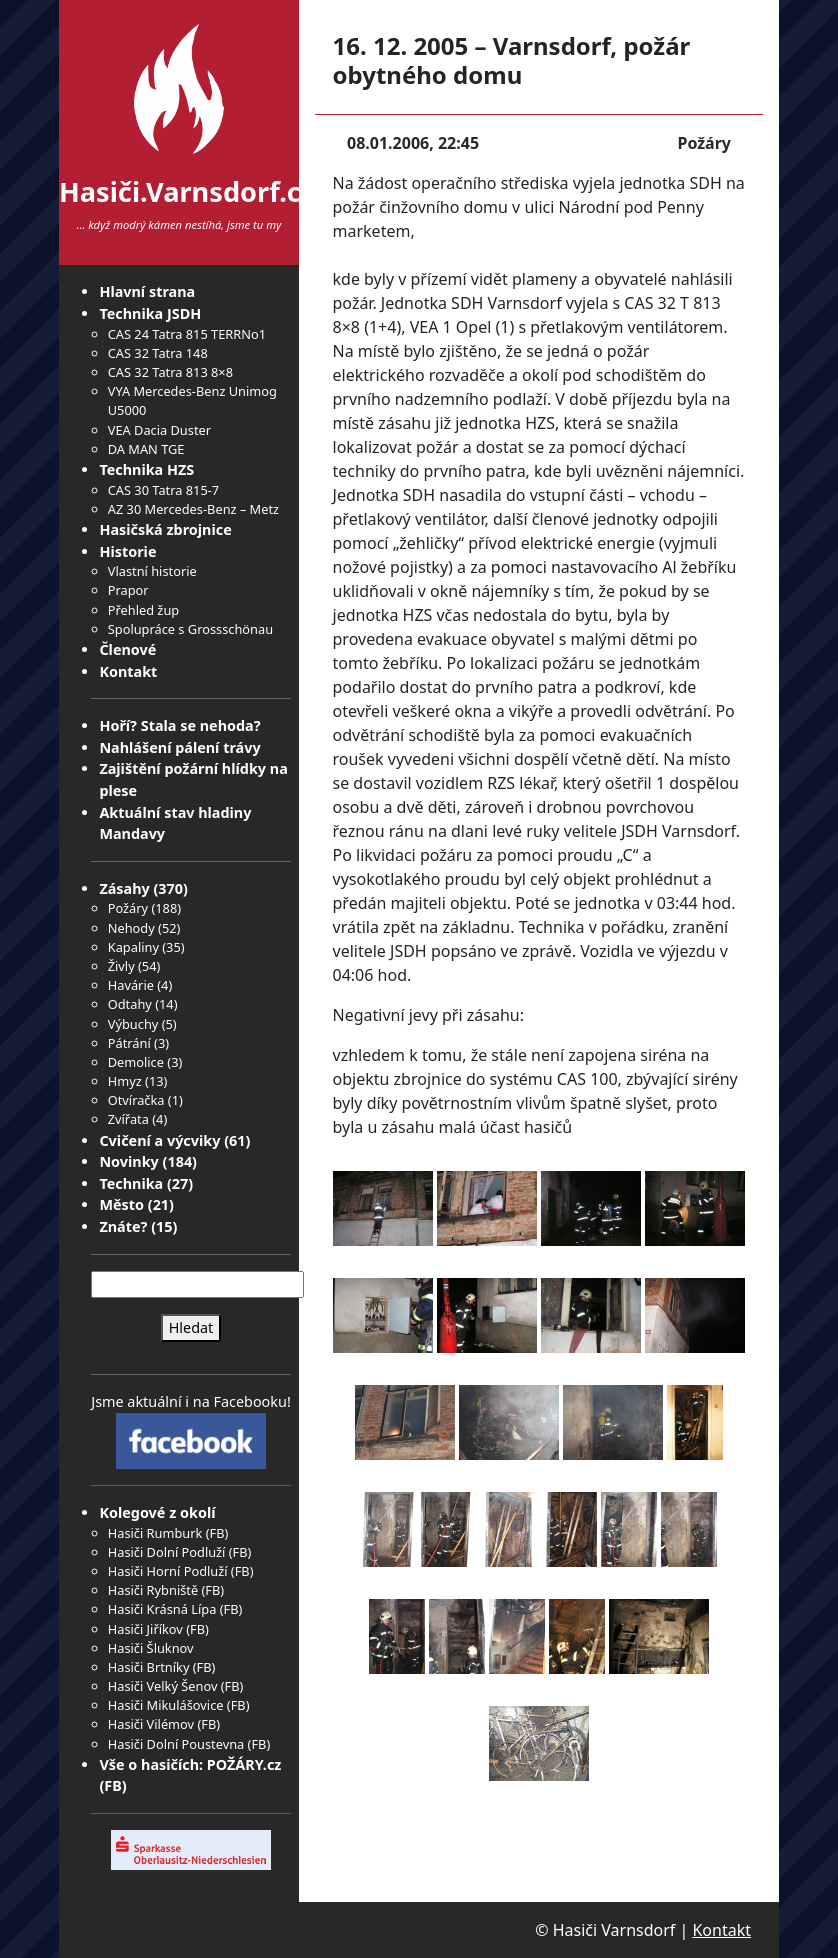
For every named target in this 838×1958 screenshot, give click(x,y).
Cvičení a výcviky (159, 1140)
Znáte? (123, 1226)
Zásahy (124, 888)
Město (121, 1204)
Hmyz (125, 1081)
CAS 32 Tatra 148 (158, 353)
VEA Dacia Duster (159, 430)
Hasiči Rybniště (153, 1590)
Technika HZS (146, 469)
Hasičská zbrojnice (165, 529)
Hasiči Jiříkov (145, 1629)
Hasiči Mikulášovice (166, 1705)
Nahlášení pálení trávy (179, 747)
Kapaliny (133, 947)
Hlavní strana (147, 291)
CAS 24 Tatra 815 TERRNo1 (187, 334)
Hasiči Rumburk (155, 1533)
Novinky (128, 1161)
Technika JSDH (150, 313)
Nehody (131, 928)
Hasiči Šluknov (151, 1648)
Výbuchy (133, 1024)
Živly (121, 966)
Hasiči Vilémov (151, 1724)
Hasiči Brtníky (149, 1667)
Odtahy (130, 1004)
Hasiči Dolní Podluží (167, 1552)
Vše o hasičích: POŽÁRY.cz (190, 1764)
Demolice (136, 1062)
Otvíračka (136, 1100)
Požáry (128, 908)
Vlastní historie (152, 571)
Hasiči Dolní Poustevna (176, 1744)
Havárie (131, 985)
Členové (127, 649)
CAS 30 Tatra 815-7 (163, 490)
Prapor (128, 590)
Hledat (191, 1327)
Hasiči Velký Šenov (163, 1686)
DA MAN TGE (146, 449)
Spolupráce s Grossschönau (190, 629)
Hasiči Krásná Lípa (162, 1609)
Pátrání (129, 1043)
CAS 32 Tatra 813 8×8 (170, 372)
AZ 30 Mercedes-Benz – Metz (193, 509)
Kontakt (128, 671)
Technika (131, 1183)
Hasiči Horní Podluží (168, 1571)
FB (217, 1533)
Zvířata (128, 1119)
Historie (127, 551)
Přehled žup (143, 610)
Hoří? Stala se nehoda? (179, 725)
